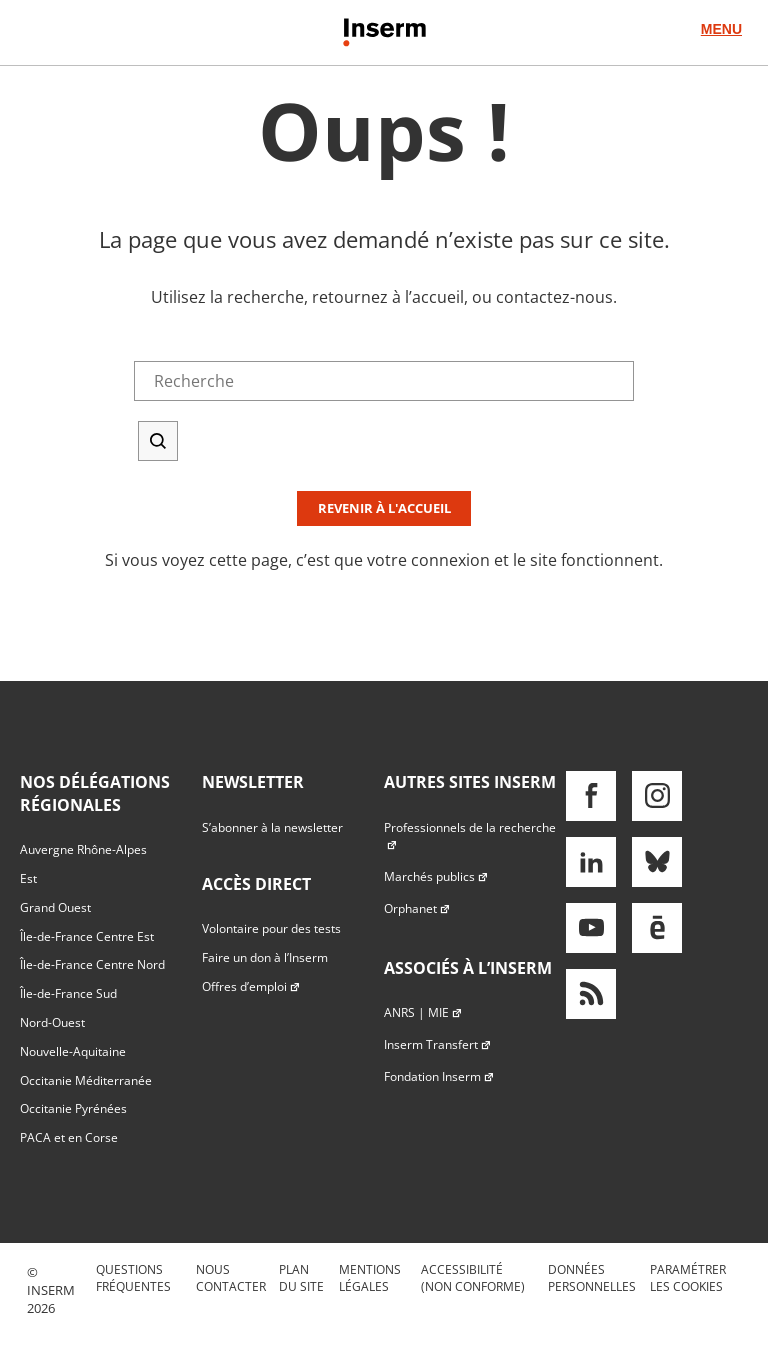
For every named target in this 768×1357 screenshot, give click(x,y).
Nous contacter (231, 1278)
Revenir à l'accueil (384, 508)
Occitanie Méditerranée (86, 1080)
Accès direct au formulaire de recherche (147, 99)
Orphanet (417, 908)
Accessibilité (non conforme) (473, 1278)
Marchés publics (436, 876)
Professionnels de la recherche (470, 836)
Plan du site (301, 1278)
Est (28, 878)
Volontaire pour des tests (271, 928)
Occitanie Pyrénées (73, 1108)
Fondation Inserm (439, 1076)
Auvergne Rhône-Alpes (83, 849)
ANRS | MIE (423, 1012)
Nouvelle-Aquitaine (73, 1051)
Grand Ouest (55, 907)
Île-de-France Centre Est (87, 936)
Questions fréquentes (133, 1278)
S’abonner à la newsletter (272, 827)
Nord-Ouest (52, 1022)
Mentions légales (370, 1278)
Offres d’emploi (251, 986)
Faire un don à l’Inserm (265, 957)
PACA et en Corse (69, 1137)
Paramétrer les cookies (688, 1278)
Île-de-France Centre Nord (92, 964)
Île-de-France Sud (68, 993)
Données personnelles (592, 1278)
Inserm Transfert (438, 1044)
